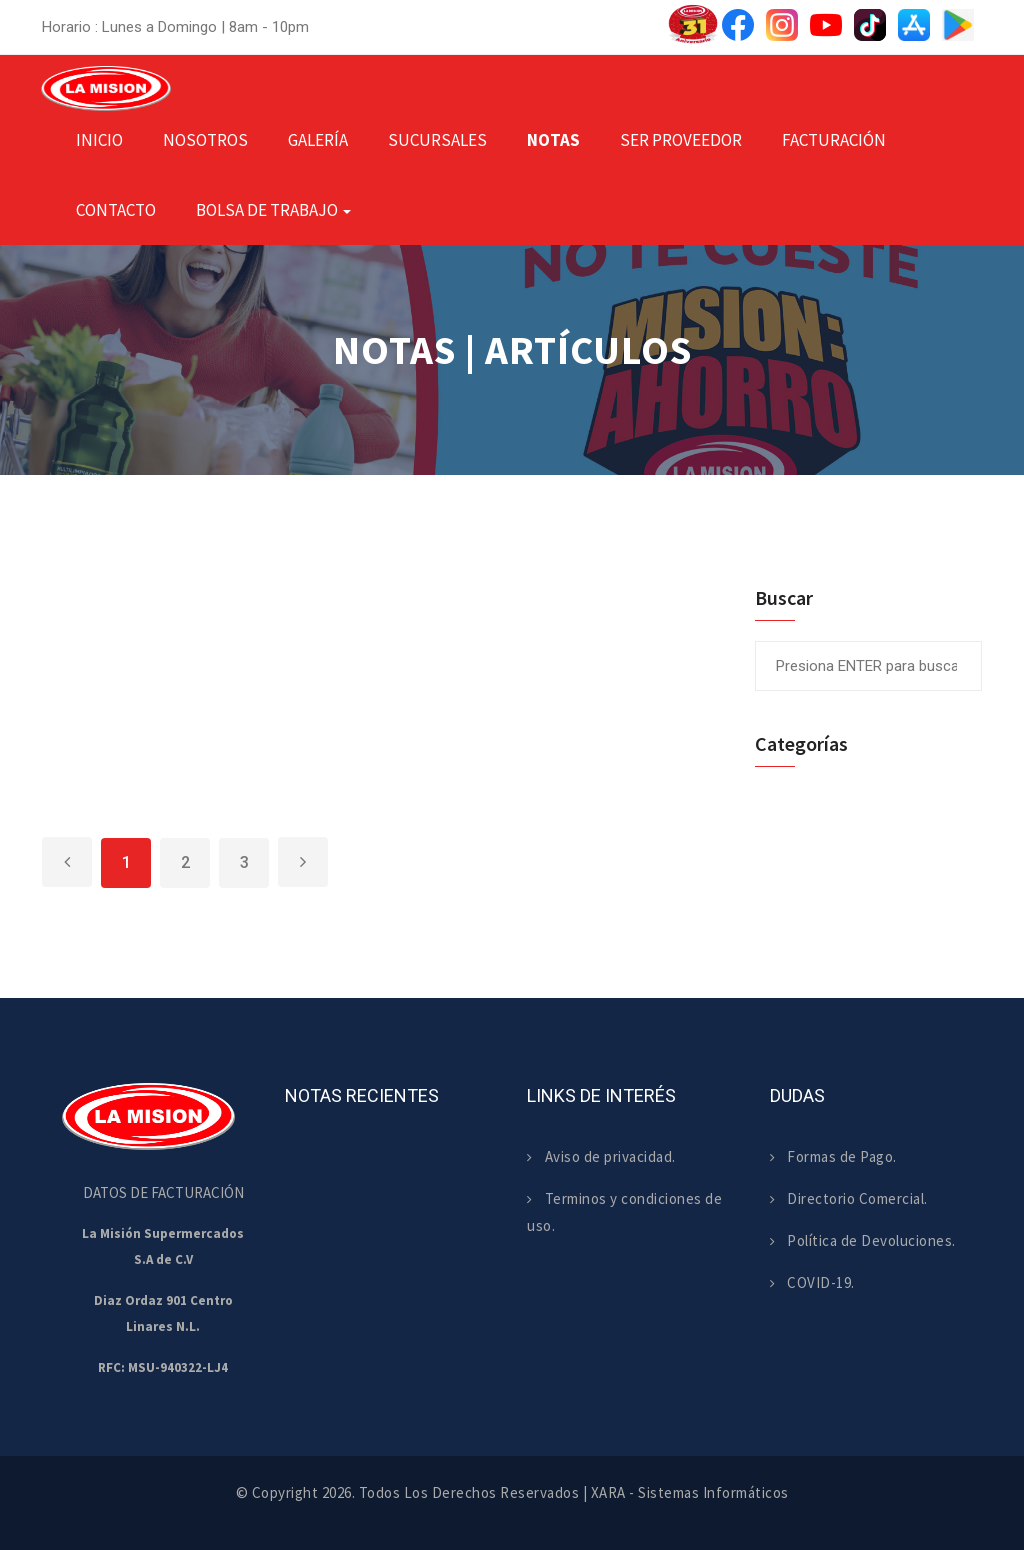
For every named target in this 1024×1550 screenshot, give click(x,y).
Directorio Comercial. (849, 1198)
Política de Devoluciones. (863, 1240)
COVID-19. (812, 1282)
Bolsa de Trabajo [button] (273, 210)
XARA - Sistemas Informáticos (690, 1492)
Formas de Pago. (833, 1156)
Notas (553, 140)
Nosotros (205, 140)
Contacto (116, 210)
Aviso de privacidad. (601, 1156)
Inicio (99, 140)
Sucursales (437, 140)
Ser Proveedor (681, 140)
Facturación (834, 140)
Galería (318, 140)
